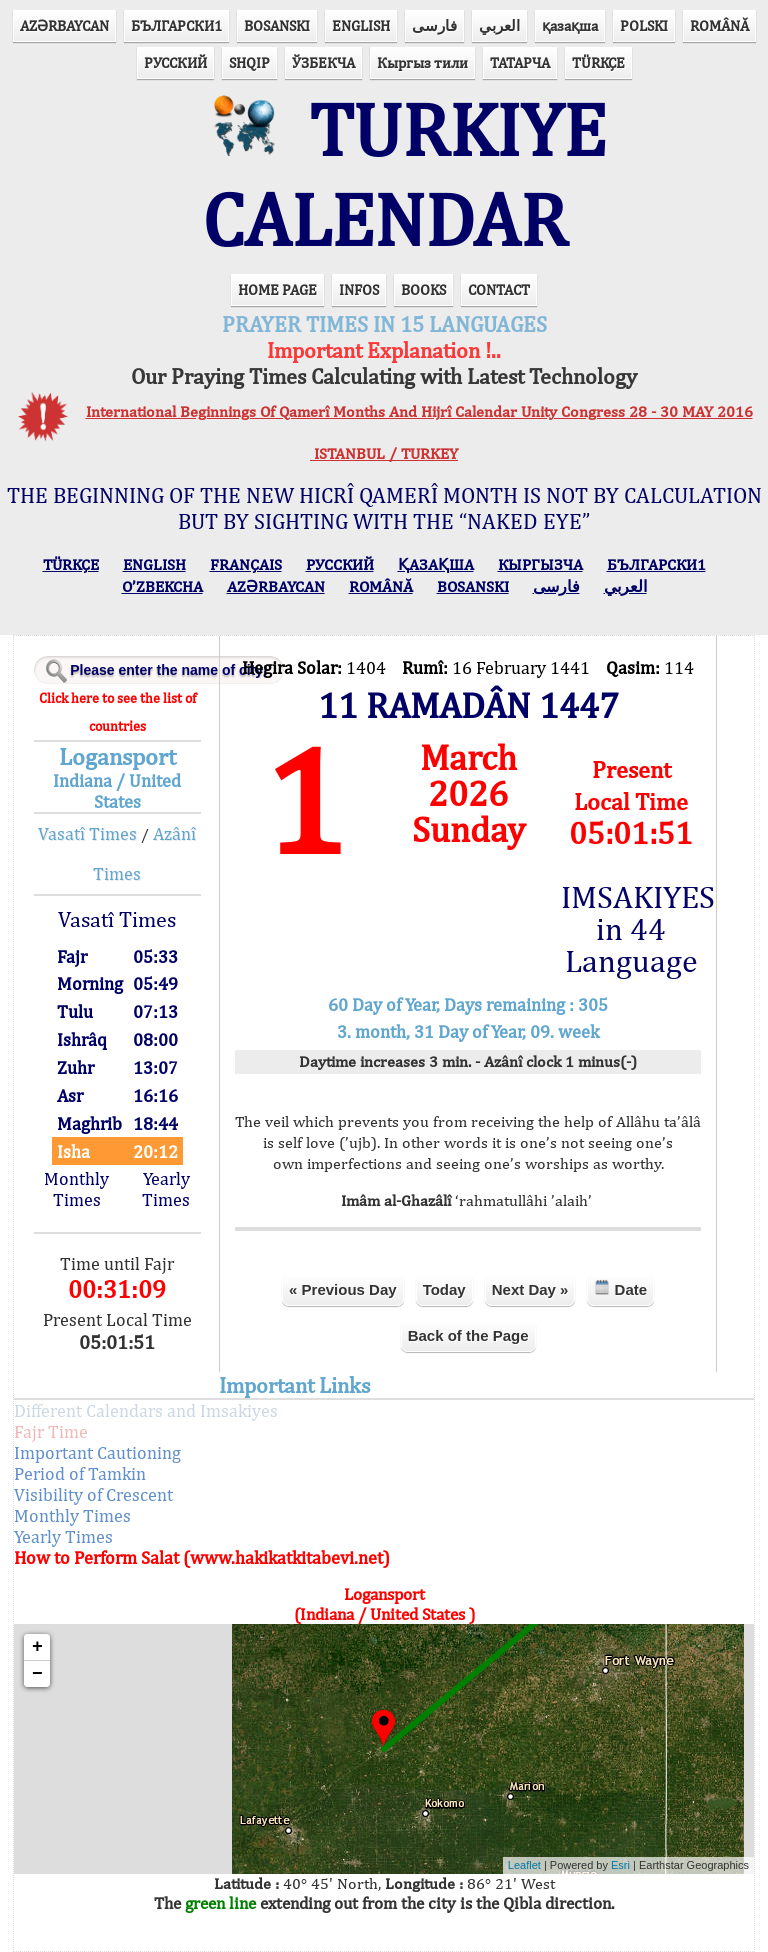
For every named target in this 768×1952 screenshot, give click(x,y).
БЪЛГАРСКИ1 (176, 25)
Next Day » (530, 1289)
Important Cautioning (97, 1452)
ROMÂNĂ (719, 25)
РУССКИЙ (175, 62)
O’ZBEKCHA (162, 586)
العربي (499, 25)
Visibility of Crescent (93, 1494)
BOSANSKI (277, 25)
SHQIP (249, 62)
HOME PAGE (277, 289)
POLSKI (644, 25)
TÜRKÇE (598, 62)
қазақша (570, 25)
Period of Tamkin (80, 1473)
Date (620, 1288)
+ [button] (37, 1647)
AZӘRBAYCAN (64, 25)
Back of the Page (468, 1335)
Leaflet (524, 1865)
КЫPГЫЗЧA (540, 564)
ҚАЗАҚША (436, 564)
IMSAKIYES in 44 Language (631, 929)
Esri (620, 1865)
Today (444, 1289)
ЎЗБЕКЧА (323, 62)
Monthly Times (76, 1189)
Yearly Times (166, 1189)
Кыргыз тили (422, 62)
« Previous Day (343, 1289)
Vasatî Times (87, 833)
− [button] (37, 1674)
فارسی (434, 25)
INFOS (359, 289)
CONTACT (499, 289)
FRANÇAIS (246, 564)
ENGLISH (361, 25)
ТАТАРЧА (520, 62)
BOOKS (423, 289)
